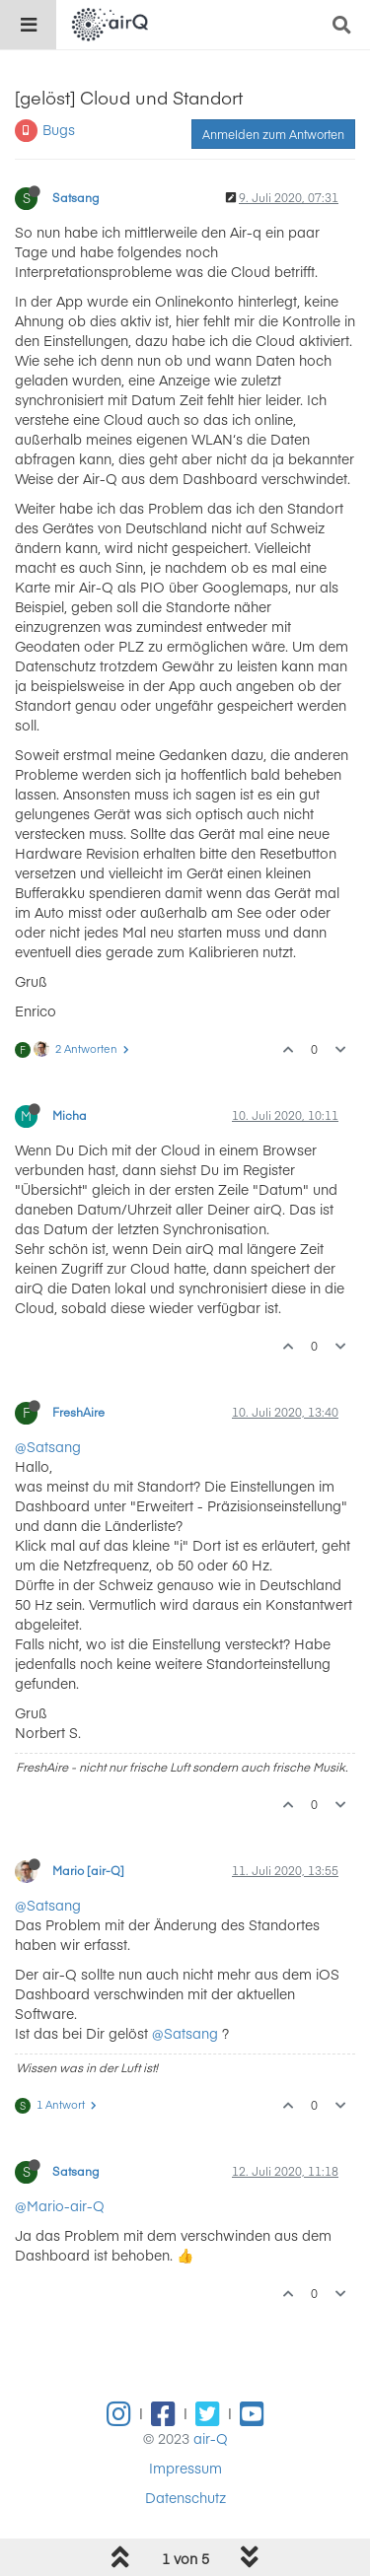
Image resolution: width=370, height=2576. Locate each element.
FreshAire (78, 1412)
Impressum (185, 2467)
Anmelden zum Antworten (273, 134)
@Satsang (48, 1446)
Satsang (76, 197)
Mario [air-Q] (88, 1870)
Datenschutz (185, 2497)
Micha (69, 1115)
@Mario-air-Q (60, 2205)
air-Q (210, 2438)
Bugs (58, 129)
